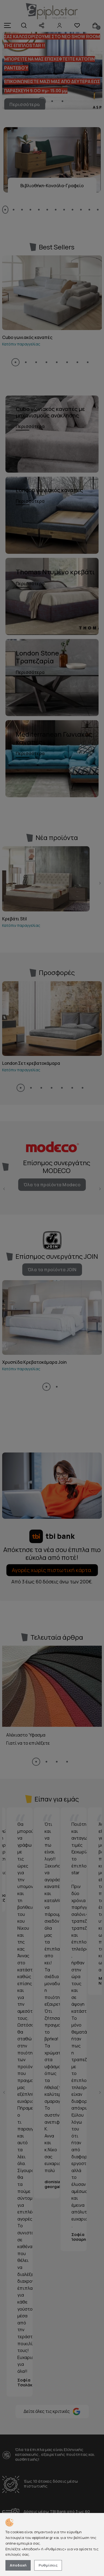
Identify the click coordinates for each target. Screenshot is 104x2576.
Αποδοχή (18, 2565)
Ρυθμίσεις (48, 2565)
